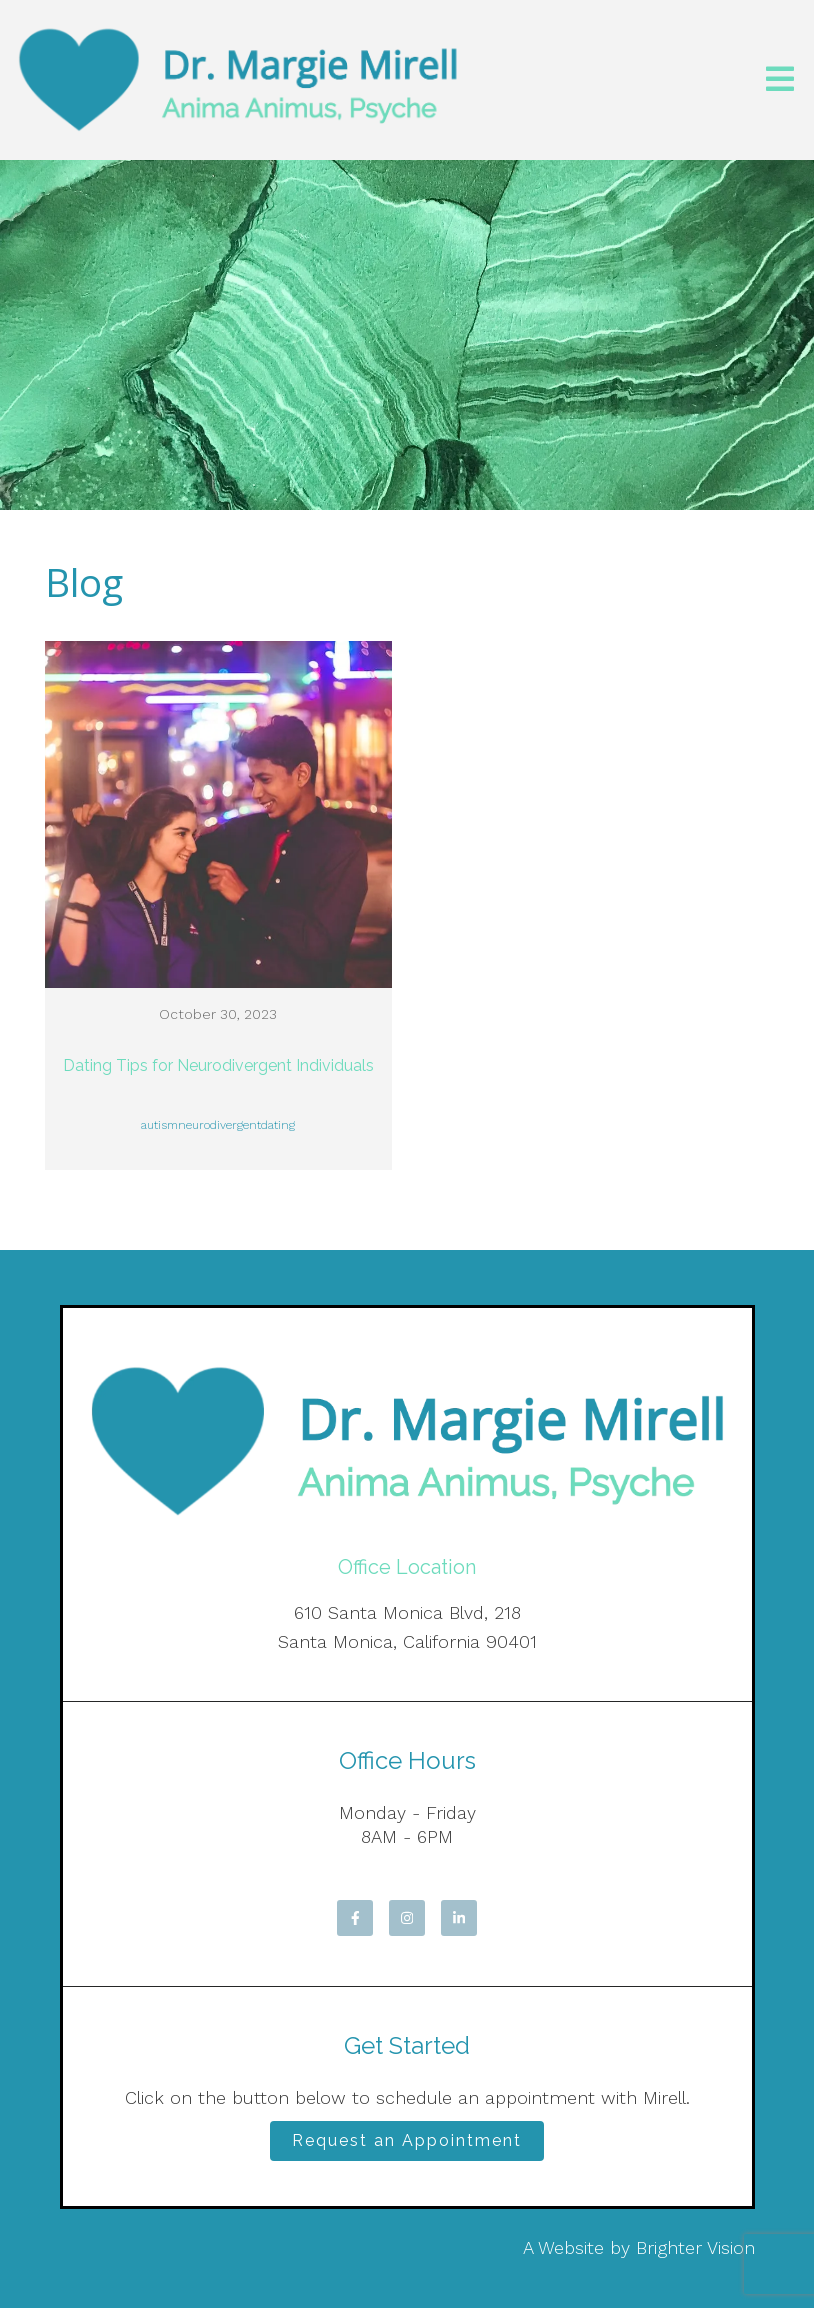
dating (278, 1125)
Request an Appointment (407, 2140)
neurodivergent (219, 1125)
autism (159, 1125)
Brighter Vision (695, 2247)
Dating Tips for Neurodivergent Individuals (218, 1065)
